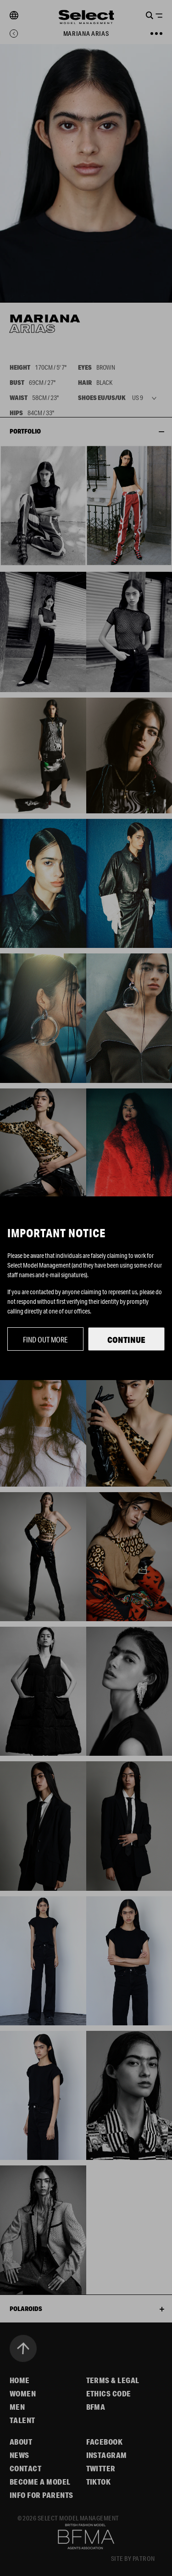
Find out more (45, 1339)
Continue (126, 1339)
